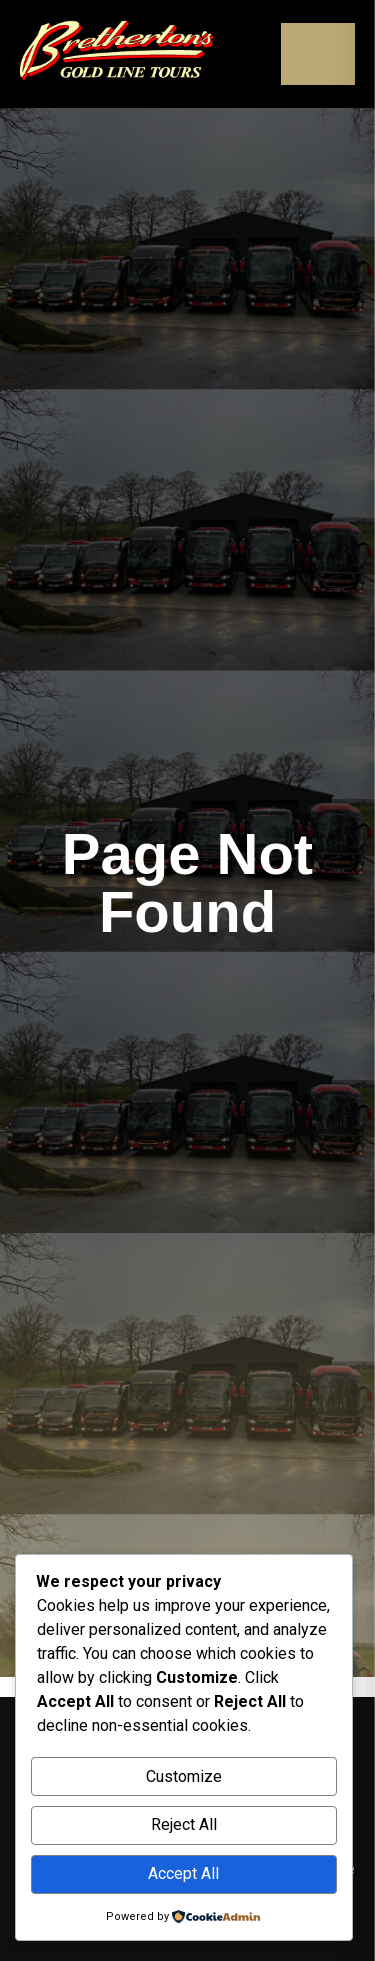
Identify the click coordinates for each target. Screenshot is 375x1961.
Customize (184, 1776)
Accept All (183, 1873)
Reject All (184, 1824)
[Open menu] (318, 54)
